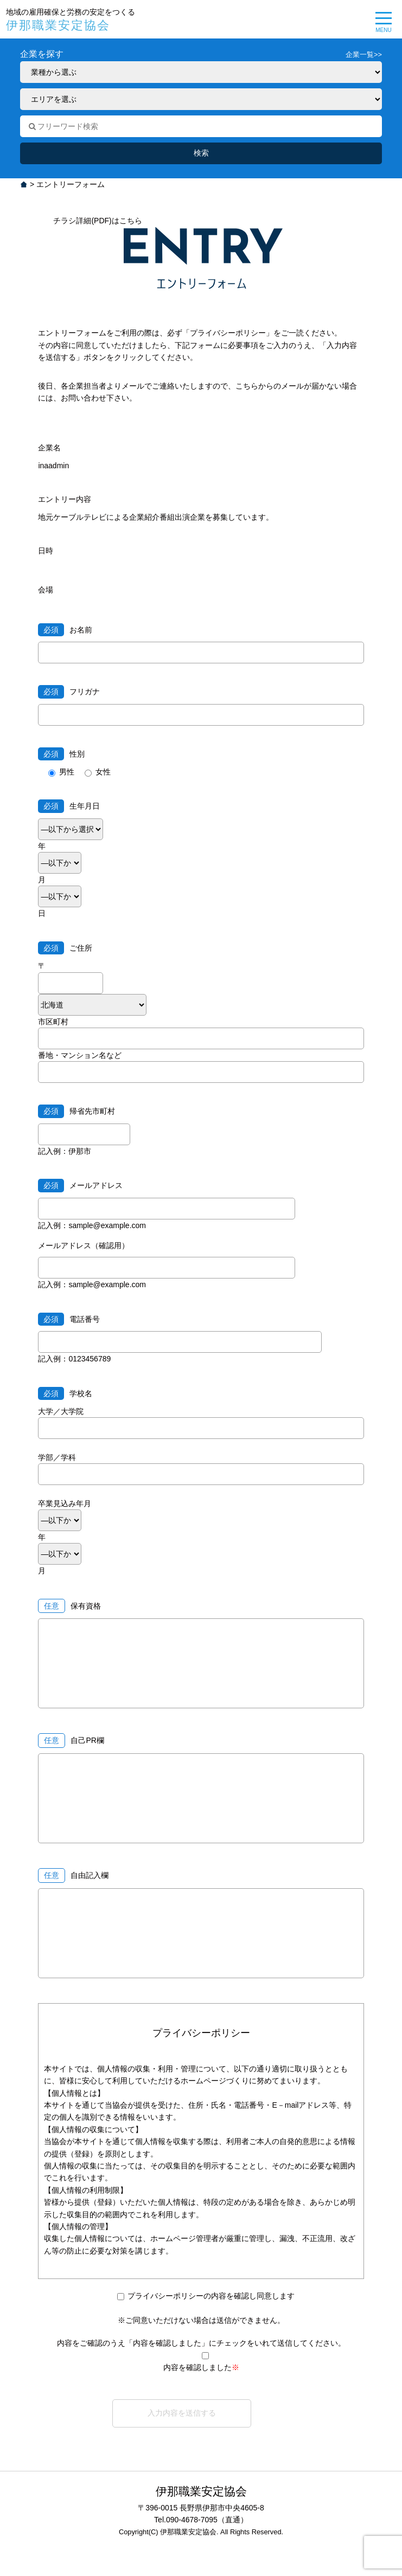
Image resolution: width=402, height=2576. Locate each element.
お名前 (65, 629)
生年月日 (69, 806)
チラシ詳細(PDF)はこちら (97, 220)
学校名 (65, 1393)
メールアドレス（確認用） (83, 1245)
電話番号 (69, 1319)
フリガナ (69, 691)
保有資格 (86, 1606)
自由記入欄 (90, 1875)
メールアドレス (80, 1185)
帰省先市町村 (76, 1111)
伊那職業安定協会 (58, 25)
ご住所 (65, 948)
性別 (61, 754)
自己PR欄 (87, 1740)
